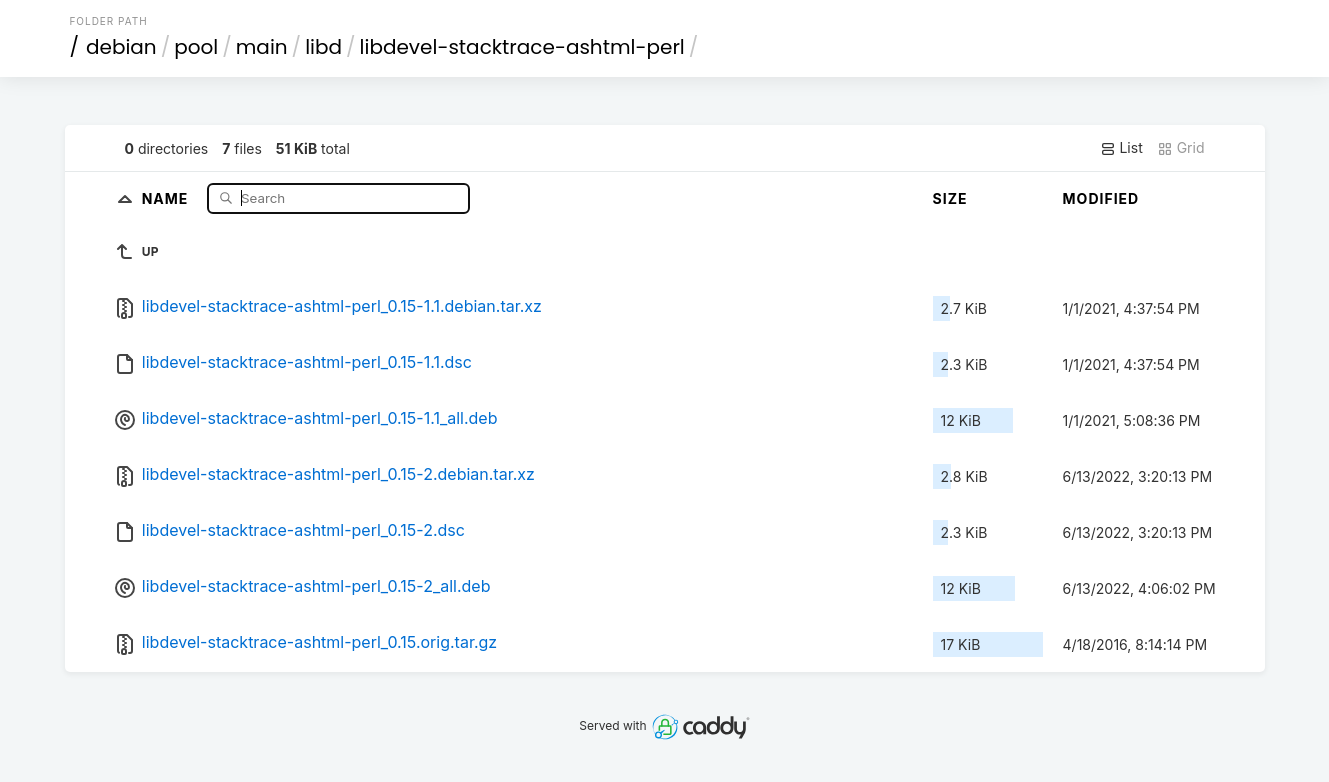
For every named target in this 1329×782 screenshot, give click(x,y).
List (1121, 148)
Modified (1101, 198)
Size (950, 198)
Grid (1181, 148)
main (262, 47)
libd (323, 47)
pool (196, 47)
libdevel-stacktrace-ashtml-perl (522, 47)
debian (121, 47)
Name (167, 197)
